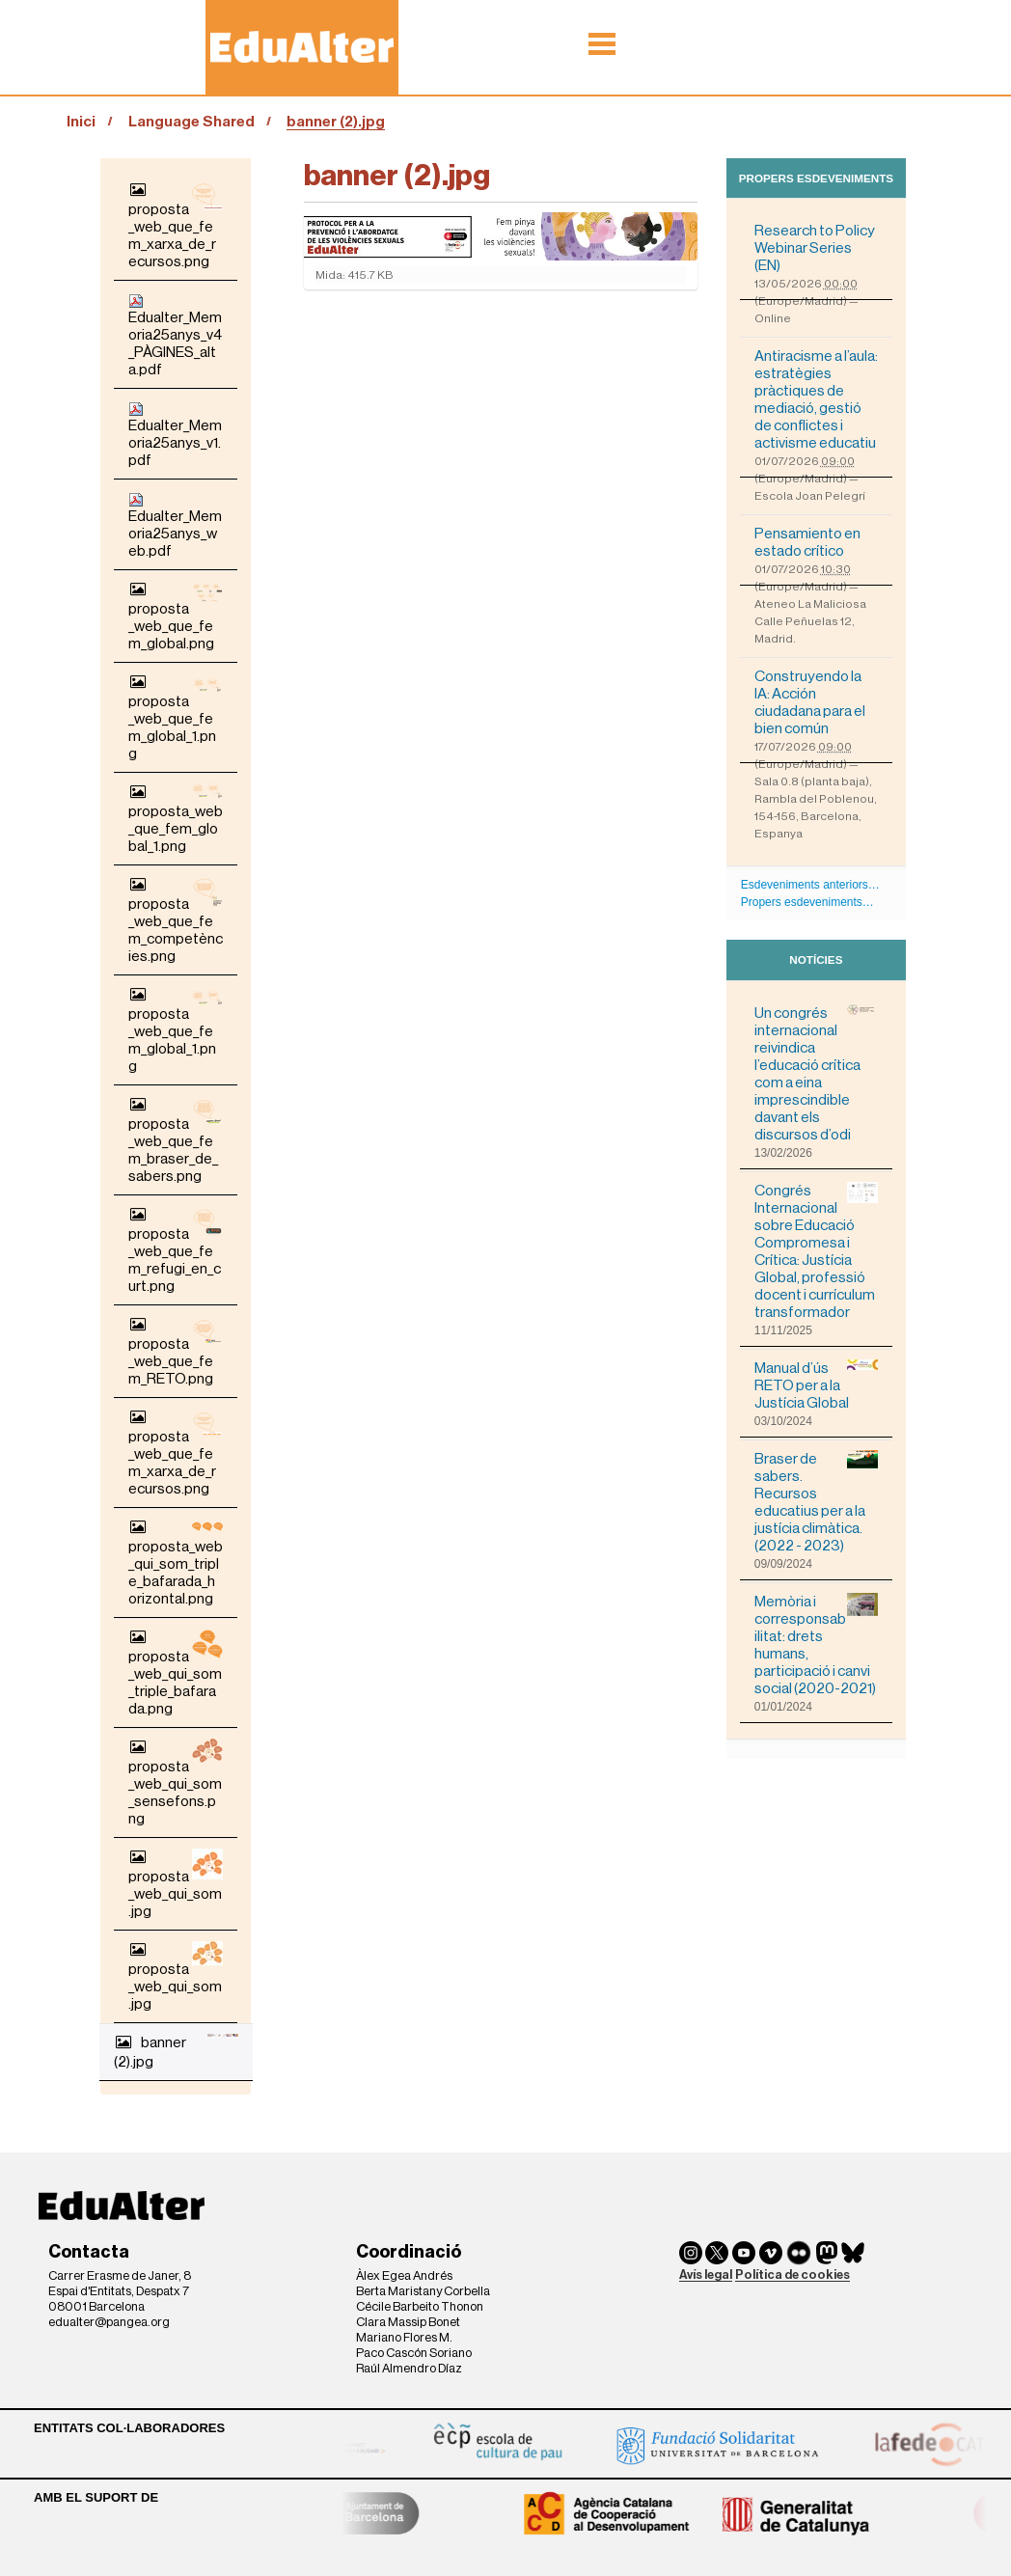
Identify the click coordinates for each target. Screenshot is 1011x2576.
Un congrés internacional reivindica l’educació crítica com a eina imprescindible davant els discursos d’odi (816, 1073)
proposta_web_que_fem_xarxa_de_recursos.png (175, 225)
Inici (81, 121)
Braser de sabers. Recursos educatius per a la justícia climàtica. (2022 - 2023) (816, 1501)
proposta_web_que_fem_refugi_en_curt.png (175, 1250)
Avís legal (705, 2274)
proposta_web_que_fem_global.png (175, 616)
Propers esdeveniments (816, 178)
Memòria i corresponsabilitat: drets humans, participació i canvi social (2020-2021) (816, 1644)
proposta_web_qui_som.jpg (175, 1884)
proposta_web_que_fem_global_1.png (175, 717)
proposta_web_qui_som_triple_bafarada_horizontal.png (175, 1562)
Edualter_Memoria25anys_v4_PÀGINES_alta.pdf (175, 335)
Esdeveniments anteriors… (810, 884)
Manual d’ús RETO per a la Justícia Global (816, 1385)
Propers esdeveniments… (807, 902)
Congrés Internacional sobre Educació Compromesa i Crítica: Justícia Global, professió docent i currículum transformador (816, 1251)
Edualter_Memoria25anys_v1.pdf (175, 434)
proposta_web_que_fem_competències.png (175, 920)
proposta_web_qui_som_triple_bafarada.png (175, 1672)
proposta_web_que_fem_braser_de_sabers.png (175, 1140)
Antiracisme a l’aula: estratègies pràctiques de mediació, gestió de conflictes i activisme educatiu (816, 399)
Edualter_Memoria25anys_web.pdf (175, 525)
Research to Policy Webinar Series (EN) (814, 248)
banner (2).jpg (176, 2051)
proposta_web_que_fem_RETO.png (175, 1351)
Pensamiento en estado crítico (807, 542)
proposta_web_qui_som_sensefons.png (175, 1782)
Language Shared (191, 121)
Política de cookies (792, 2274)
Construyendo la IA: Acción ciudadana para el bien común (809, 702)
